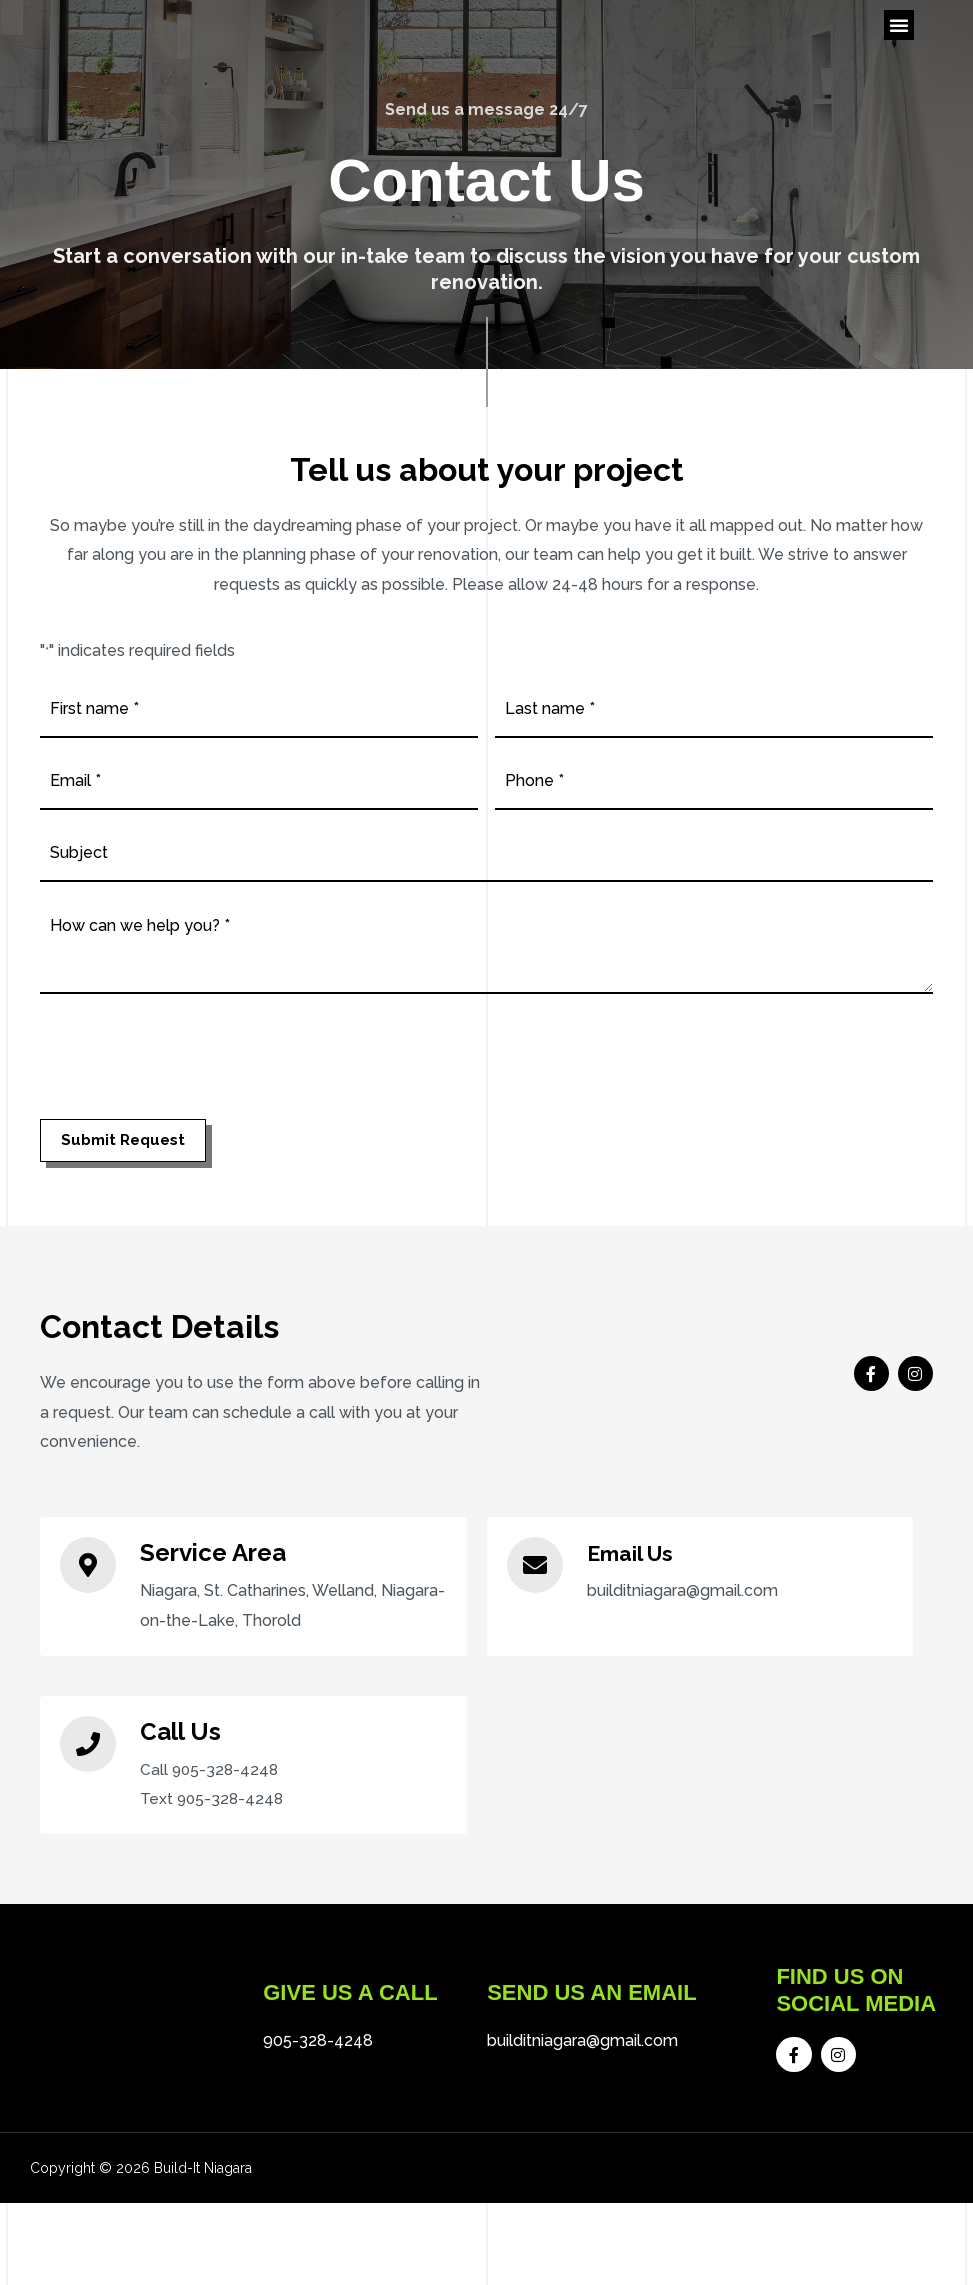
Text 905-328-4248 (213, 1834)
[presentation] (192, 1094)
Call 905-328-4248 (211, 1804)
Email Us (637, 1587)
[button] (899, 50)
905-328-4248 (318, 2099)
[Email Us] (535, 1600)
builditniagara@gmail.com (582, 2099)
